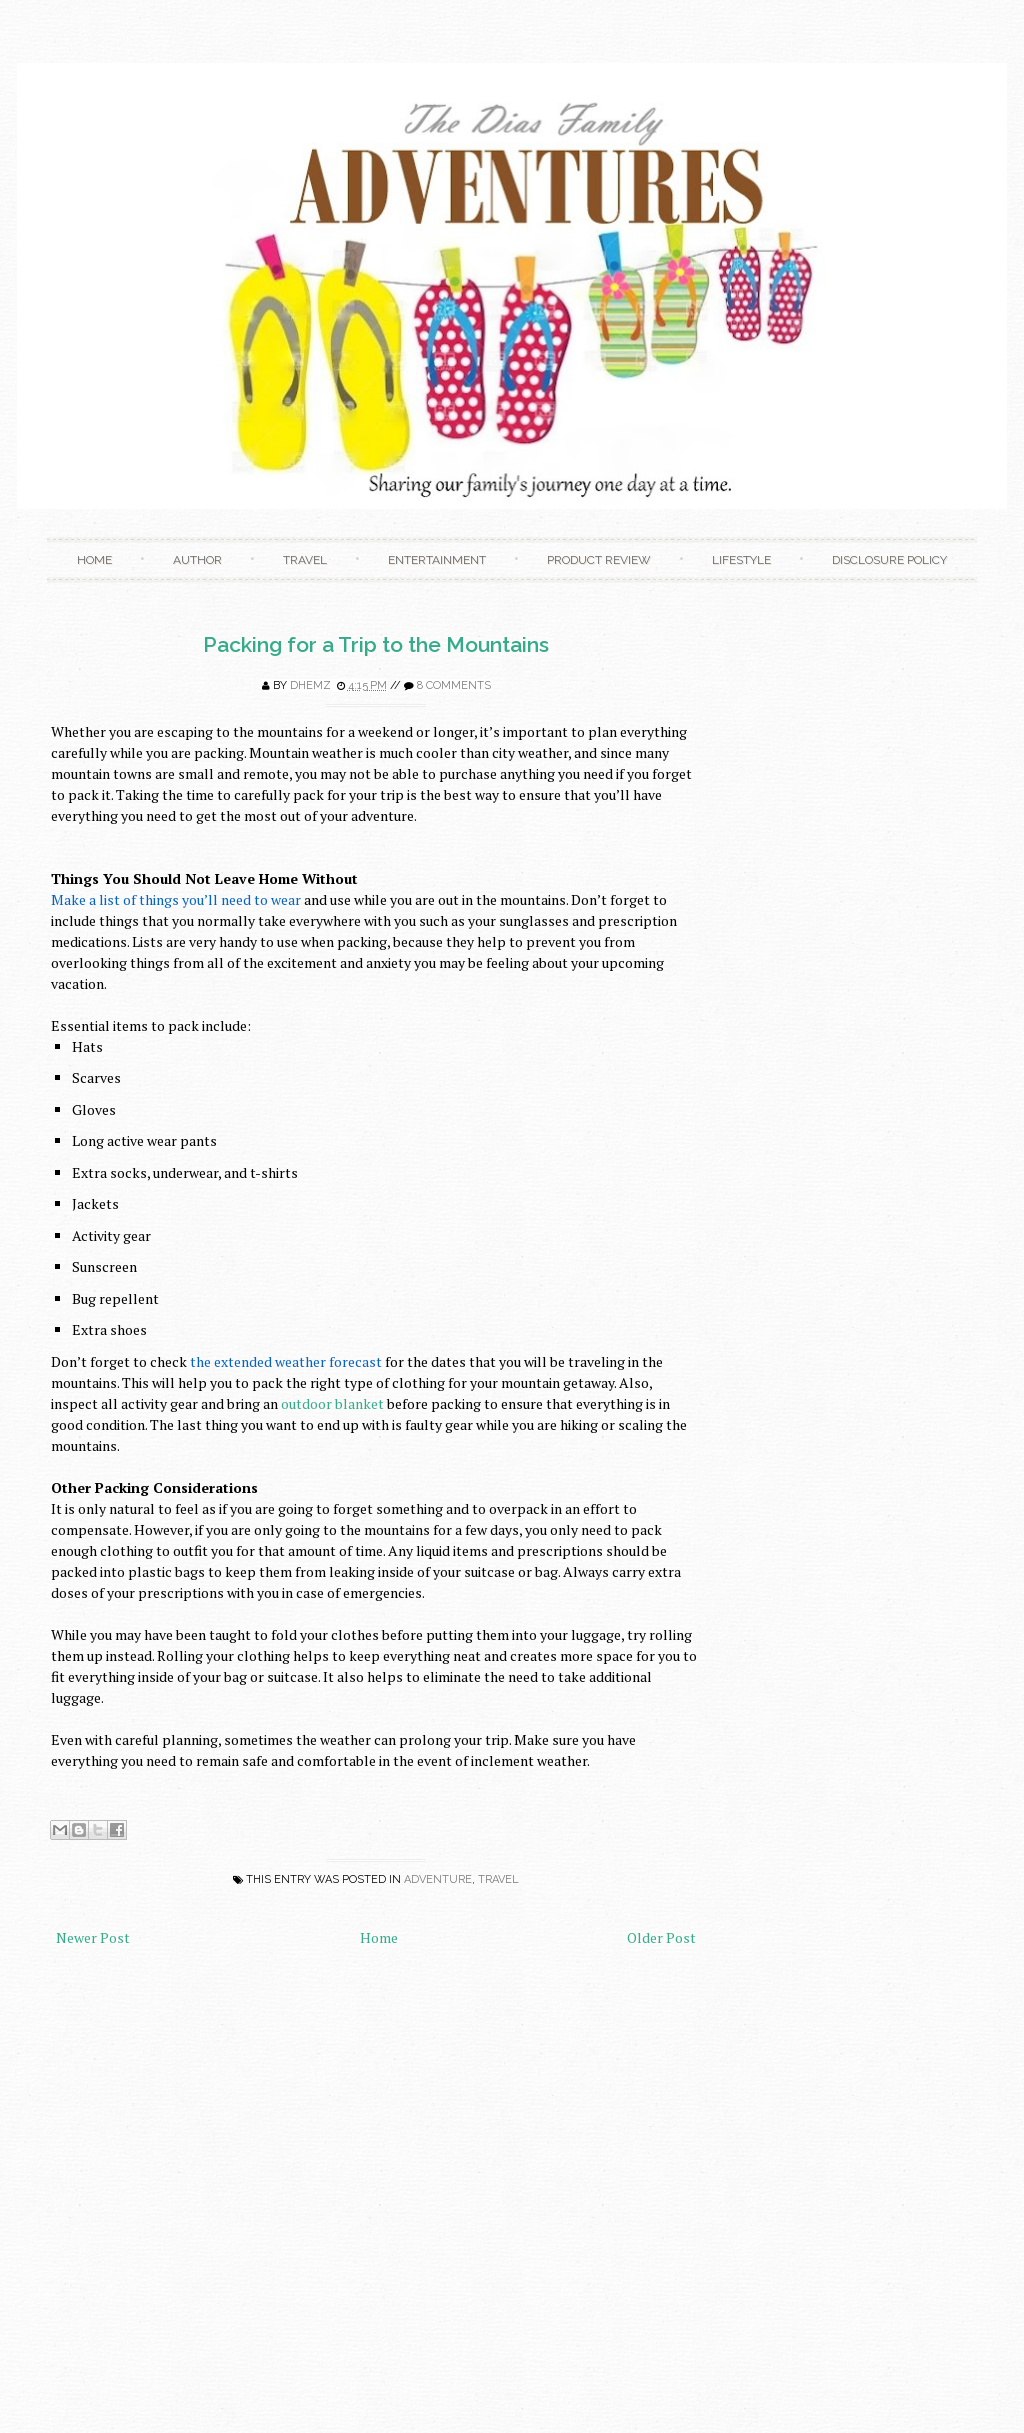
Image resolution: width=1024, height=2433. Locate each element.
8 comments (454, 685)
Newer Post (93, 1937)
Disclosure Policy (889, 560)
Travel (305, 560)
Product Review (599, 560)
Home (94, 560)
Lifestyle (741, 560)
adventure (438, 1879)
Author (197, 560)
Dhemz (310, 685)
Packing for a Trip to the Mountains (376, 644)
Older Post (661, 1937)
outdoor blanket (332, 1403)
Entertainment (437, 560)
